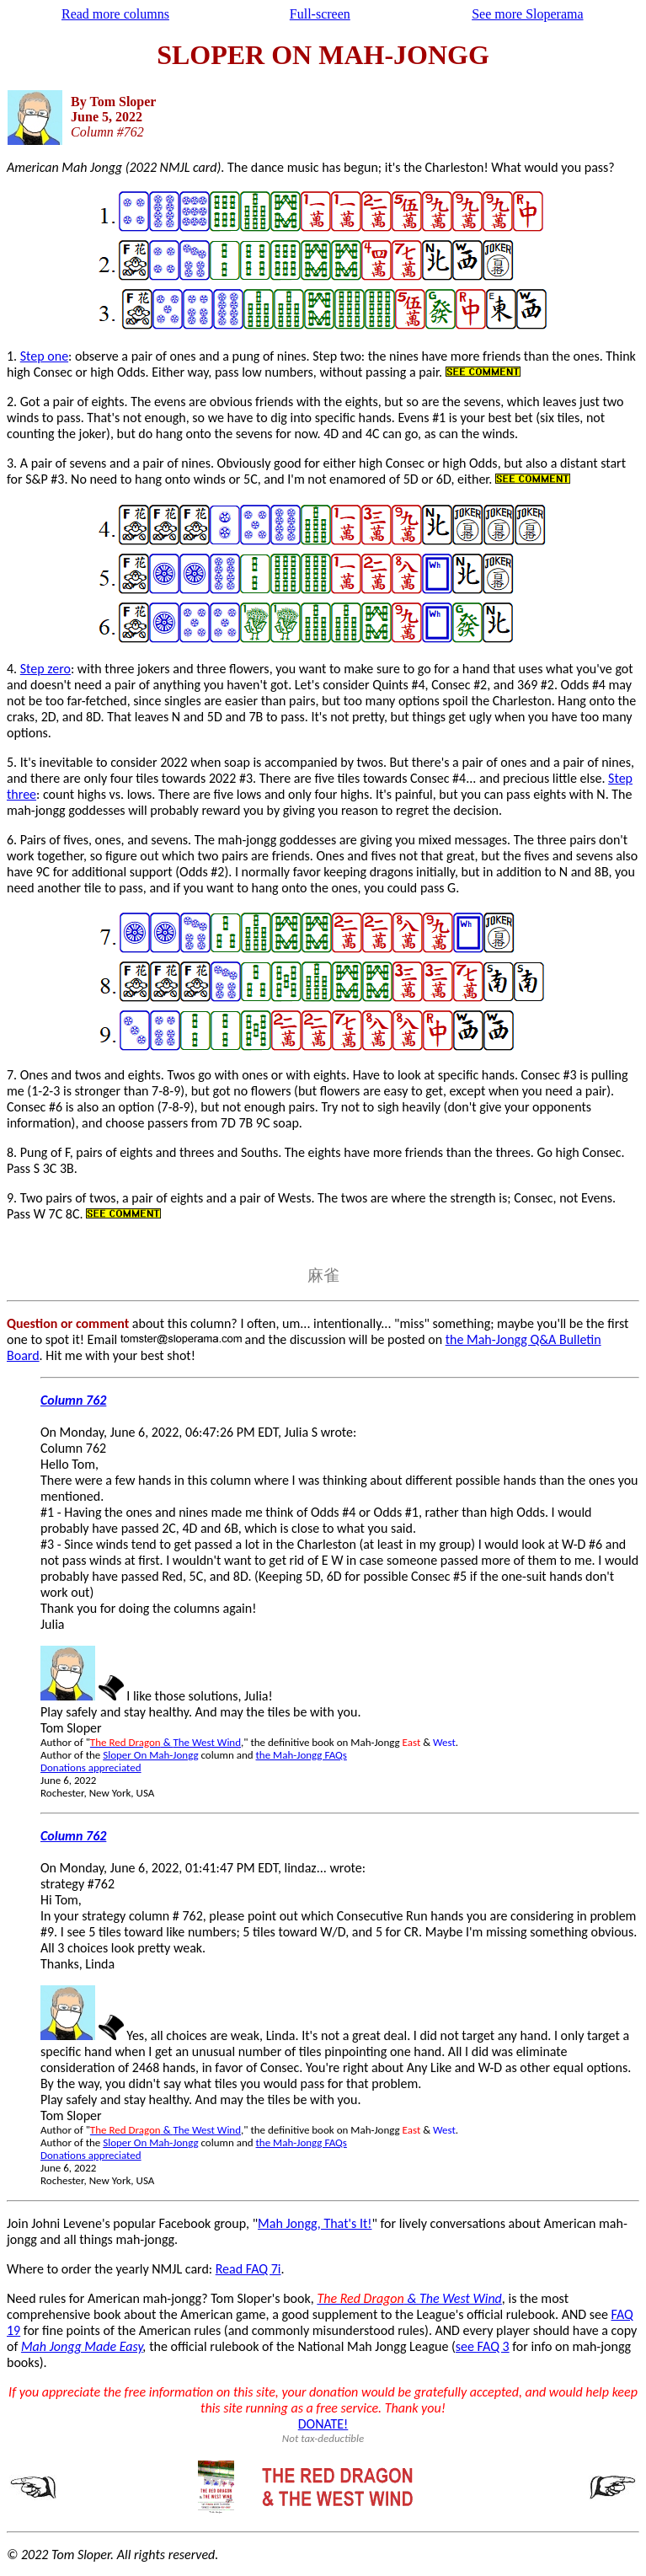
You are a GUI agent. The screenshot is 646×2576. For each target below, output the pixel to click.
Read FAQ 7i (248, 2269)
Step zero (45, 669)
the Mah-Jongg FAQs (301, 1755)
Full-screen (320, 14)
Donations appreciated (90, 1767)
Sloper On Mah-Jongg (150, 1755)
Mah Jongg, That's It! (314, 2223)
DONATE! (323, 2424)
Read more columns (115, 14)
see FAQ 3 (483, 2346)
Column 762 (73, 1400)
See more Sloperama (527, 14)
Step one (44, 356)
